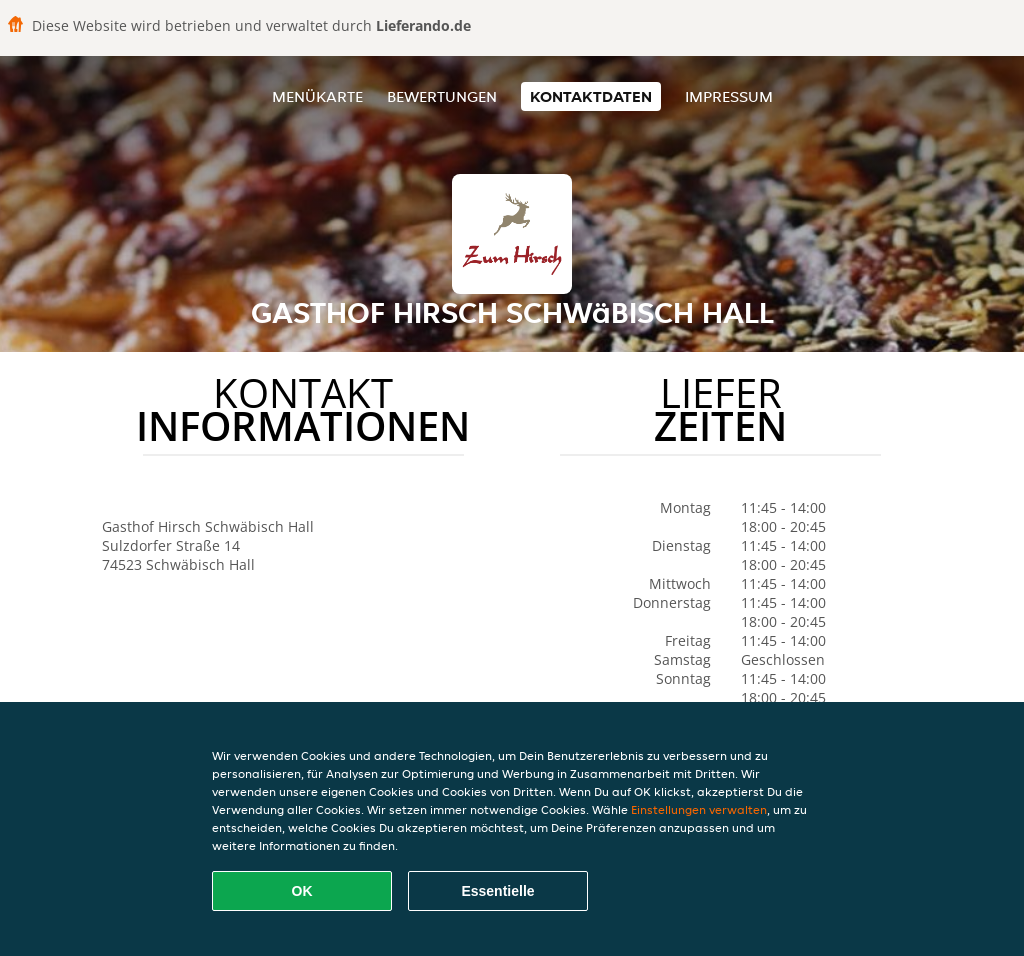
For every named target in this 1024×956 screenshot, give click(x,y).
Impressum (729, 96)
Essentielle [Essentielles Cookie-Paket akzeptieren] (497, 891)
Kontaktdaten (591, 96)
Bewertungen (442, 96)
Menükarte (317, 96)
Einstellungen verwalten (699, 809)
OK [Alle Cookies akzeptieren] (302, 891)
